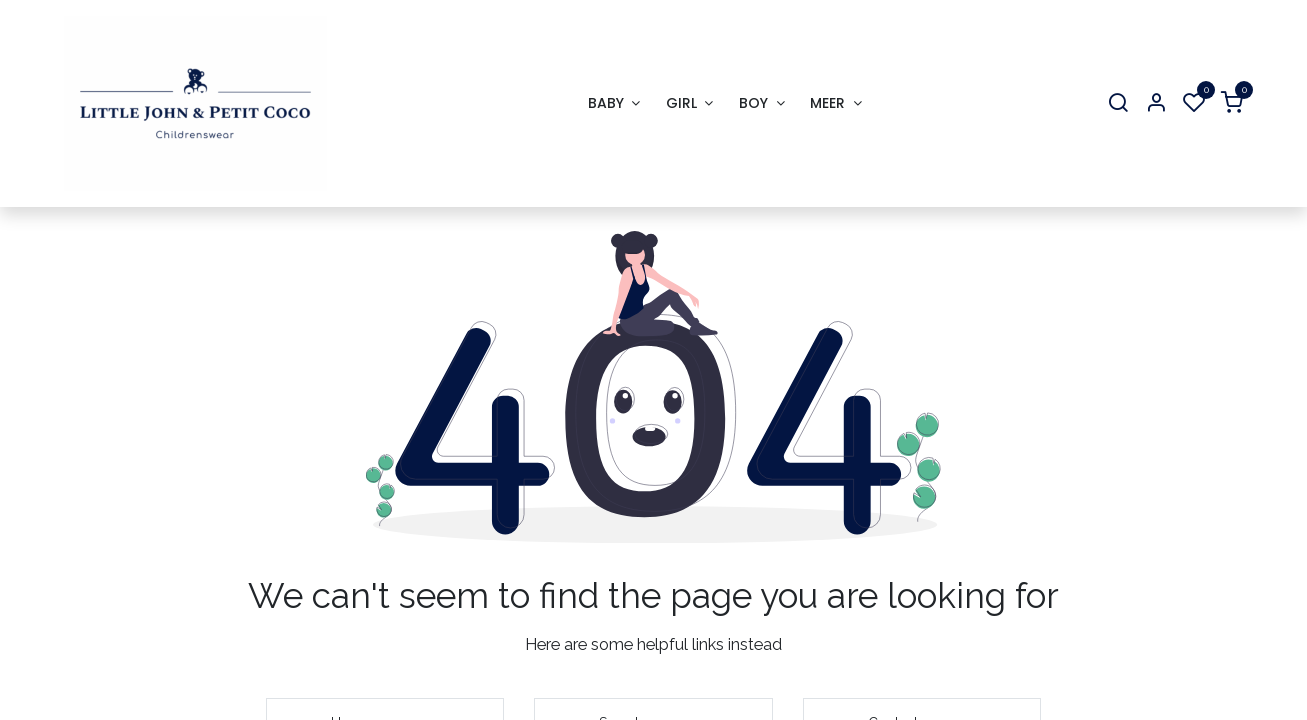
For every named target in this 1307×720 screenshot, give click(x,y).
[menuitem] (614, 103)
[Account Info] (1156, 103)
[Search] (1118, 103)
